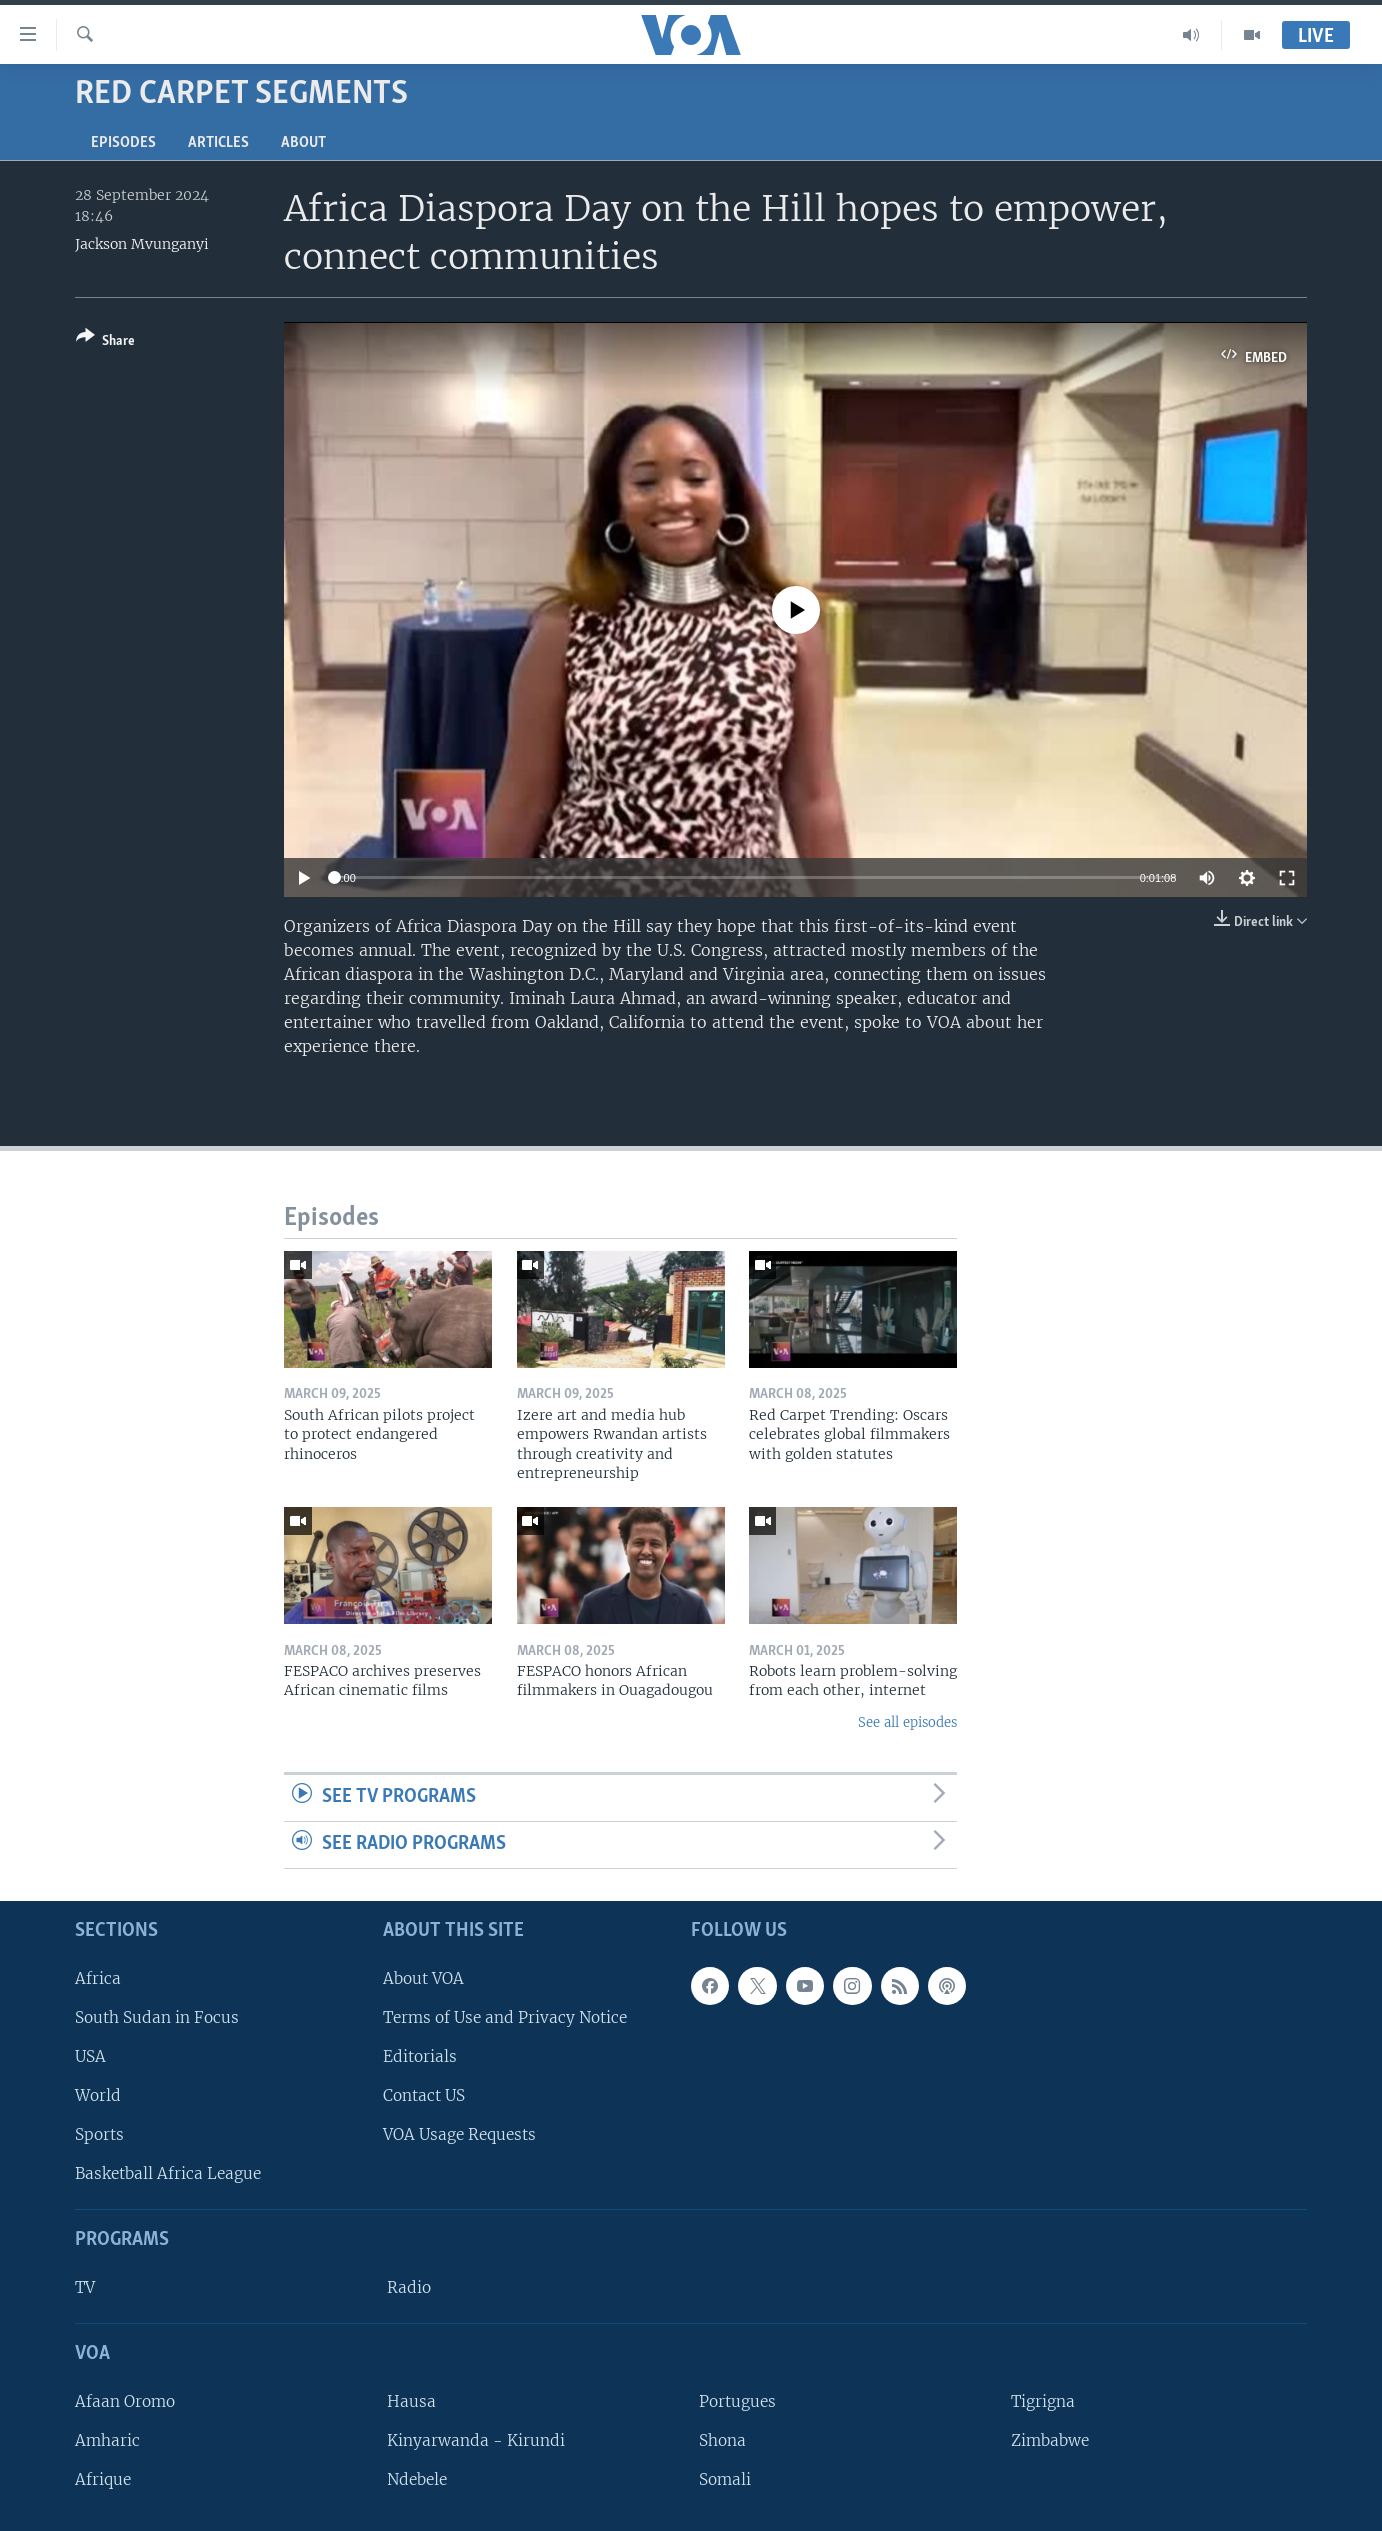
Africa (98, 1977)
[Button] (105, 342)
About (303, 143)
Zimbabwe (1050, 2440)
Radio (409, 2287)
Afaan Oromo (125, 2401)
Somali (725, 2479)
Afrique (103, 2479)
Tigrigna (1043, 2401)
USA (90, 2056)
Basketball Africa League (168, 2173)
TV (85, 2287)
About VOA (423, 1977)
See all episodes (907, 1722)
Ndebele (417, 2479)
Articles (218, 143)
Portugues (737, 2401)
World (98, 2095)
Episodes (123, 143)
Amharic (107, 2440)
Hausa (411, 2401)
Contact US (424, 2095)
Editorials (420, 2056)
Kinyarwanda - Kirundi (476, 2440)
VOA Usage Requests (459, 2134)
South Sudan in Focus (157, 2017)
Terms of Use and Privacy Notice (505, 2017)
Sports (99, 2134)
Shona (722, 2440)
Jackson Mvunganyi (142, 244)
